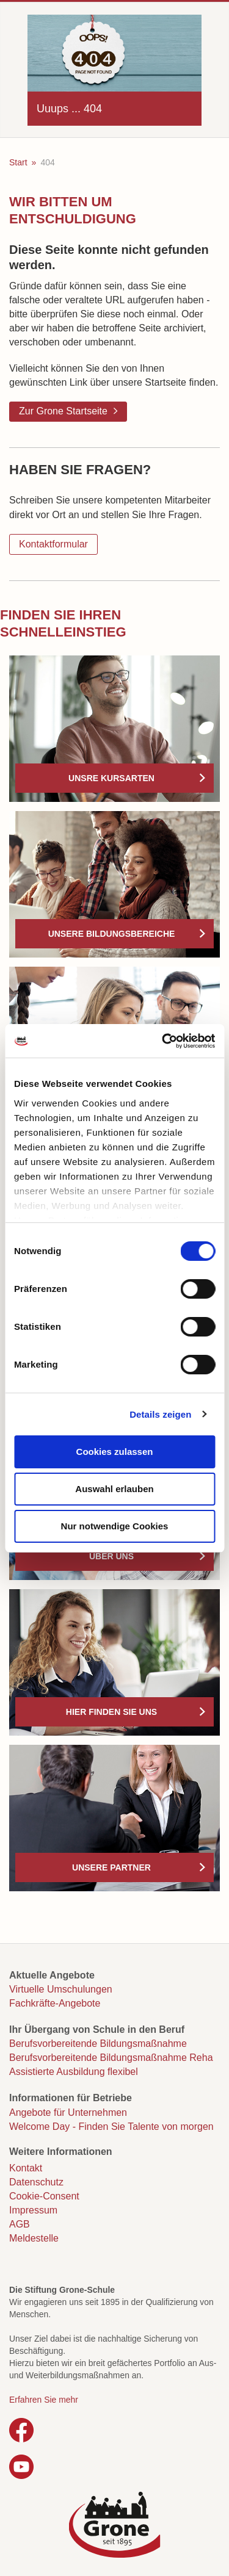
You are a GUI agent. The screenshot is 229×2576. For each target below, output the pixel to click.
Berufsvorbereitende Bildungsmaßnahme (98, 2043)
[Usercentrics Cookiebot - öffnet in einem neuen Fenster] (163, 1041)
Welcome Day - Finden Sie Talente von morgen (111, 2126)
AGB (19, 2224)
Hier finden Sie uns (111, 1712)
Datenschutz (36, 2182)
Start (18, 162)
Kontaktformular (53, 544)
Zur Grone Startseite (63, 411)
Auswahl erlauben (114, 1489)
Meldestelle (34, 2238)
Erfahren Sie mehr (43, 2400)
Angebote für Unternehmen (68, 2112)
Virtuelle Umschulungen (60, 1989)
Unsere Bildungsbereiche (111, 934)
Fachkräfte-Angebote (54, 2003)
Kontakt (25, 2168)
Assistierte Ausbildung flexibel (73, 2071)
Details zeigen (160, 1414)
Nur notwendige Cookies (115, 1526)
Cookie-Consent (44, 2196)
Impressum (33, 2210)
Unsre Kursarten (111, 778)
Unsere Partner (111, 1867)
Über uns (111, 1556)
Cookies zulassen (114, 1451)
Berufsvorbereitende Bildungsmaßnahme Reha (111, 2057)
